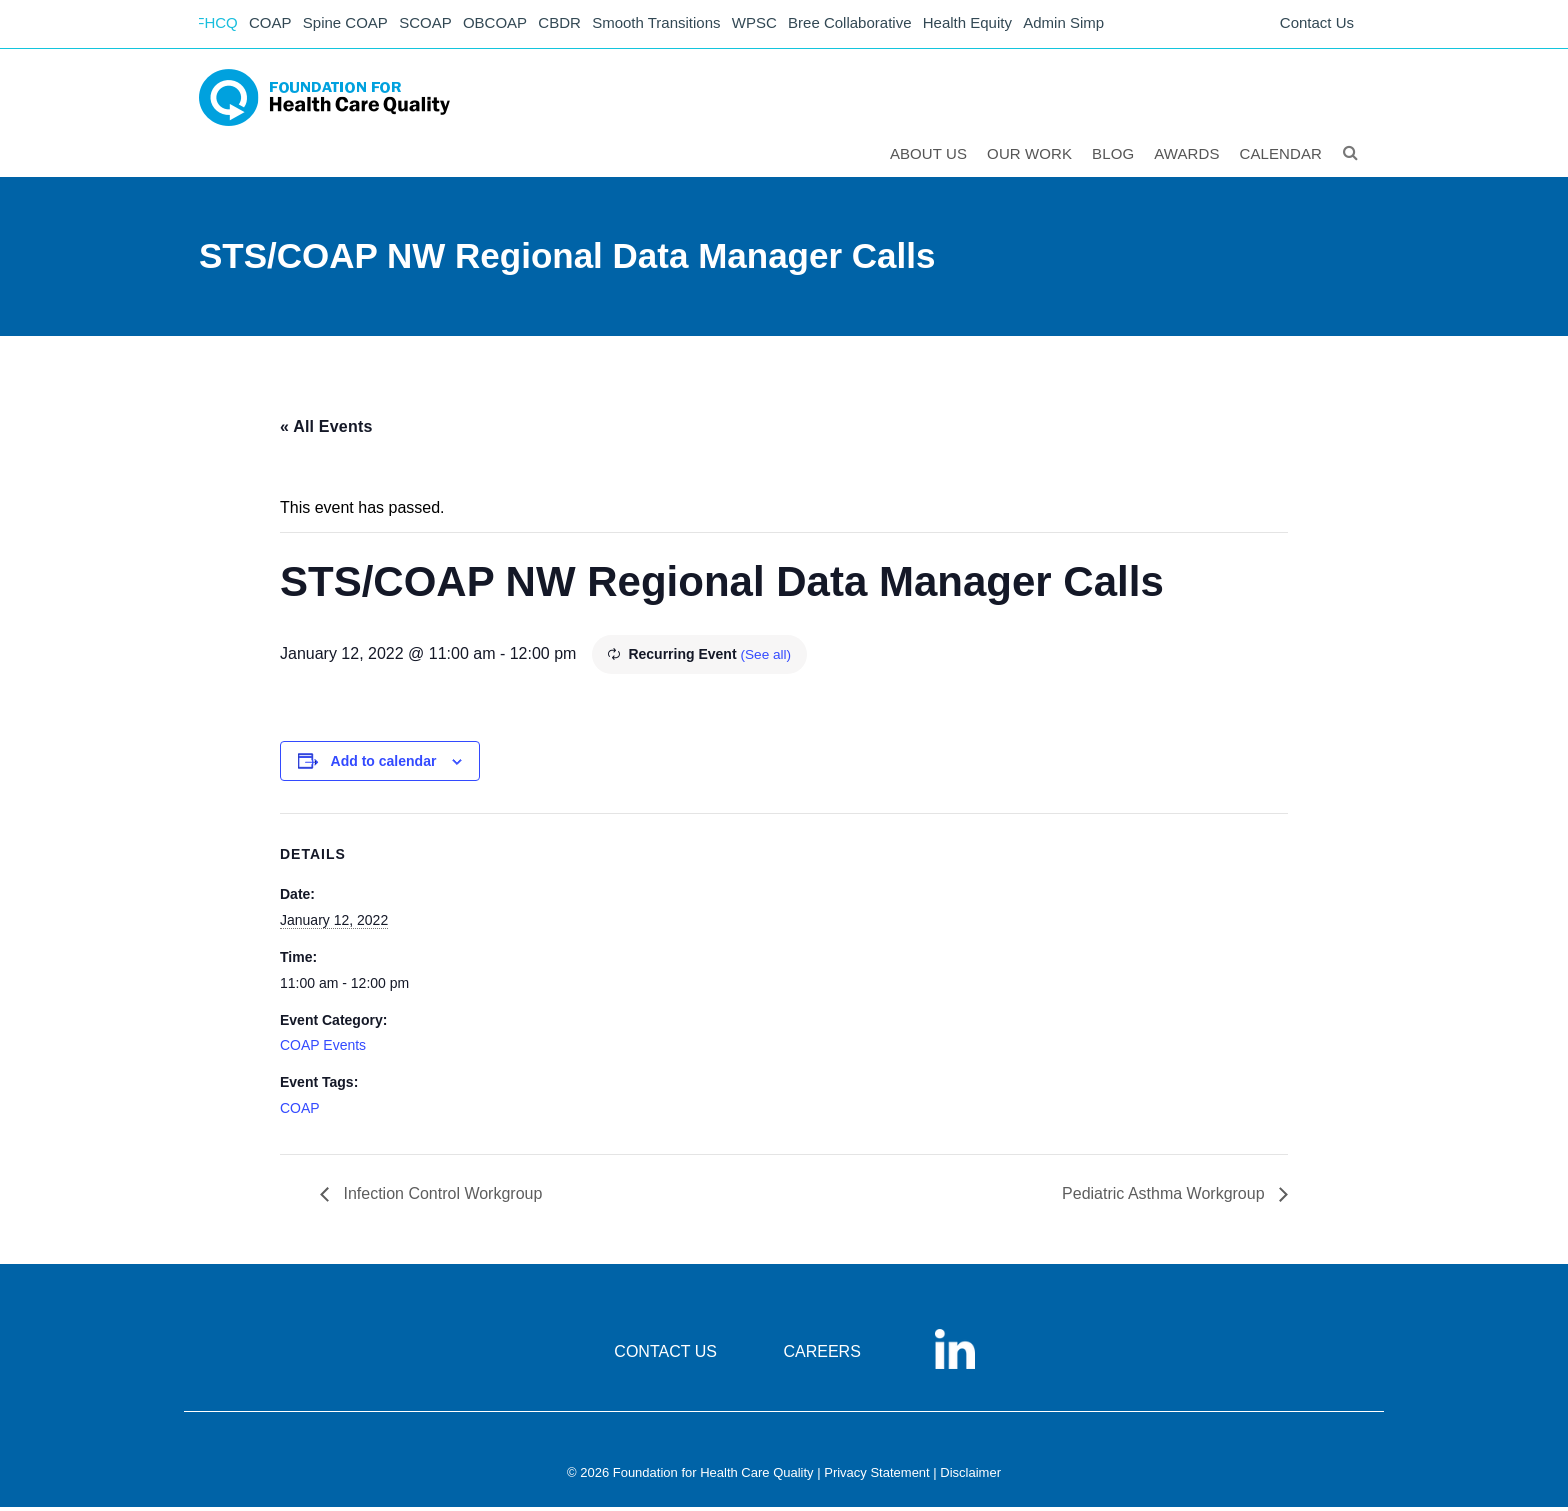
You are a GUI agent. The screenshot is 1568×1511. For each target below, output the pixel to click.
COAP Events (323, 1049)
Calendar (1282, 156)
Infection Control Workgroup (440, 1197)
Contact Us (1317, 25)
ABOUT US (929, 156)
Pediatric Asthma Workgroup (1165, 1197)
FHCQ (219, 25)
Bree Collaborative (874, 25)
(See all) (766, 658)
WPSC (776, 25)
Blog (1114, 156)
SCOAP (436, 25)
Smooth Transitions (675, 25)
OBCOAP (509, 25)
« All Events (326, 429)
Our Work (1030, 156)
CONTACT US (665, 1355)
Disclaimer (970, 1476)
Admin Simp (1093, 25)
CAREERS (821, 1355)
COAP (276, 25)
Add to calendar (384, 765)
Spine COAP (353, 25)
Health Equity (994, 25)
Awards (1187, 156)
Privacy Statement (877, 1476)
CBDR (576, 25)
